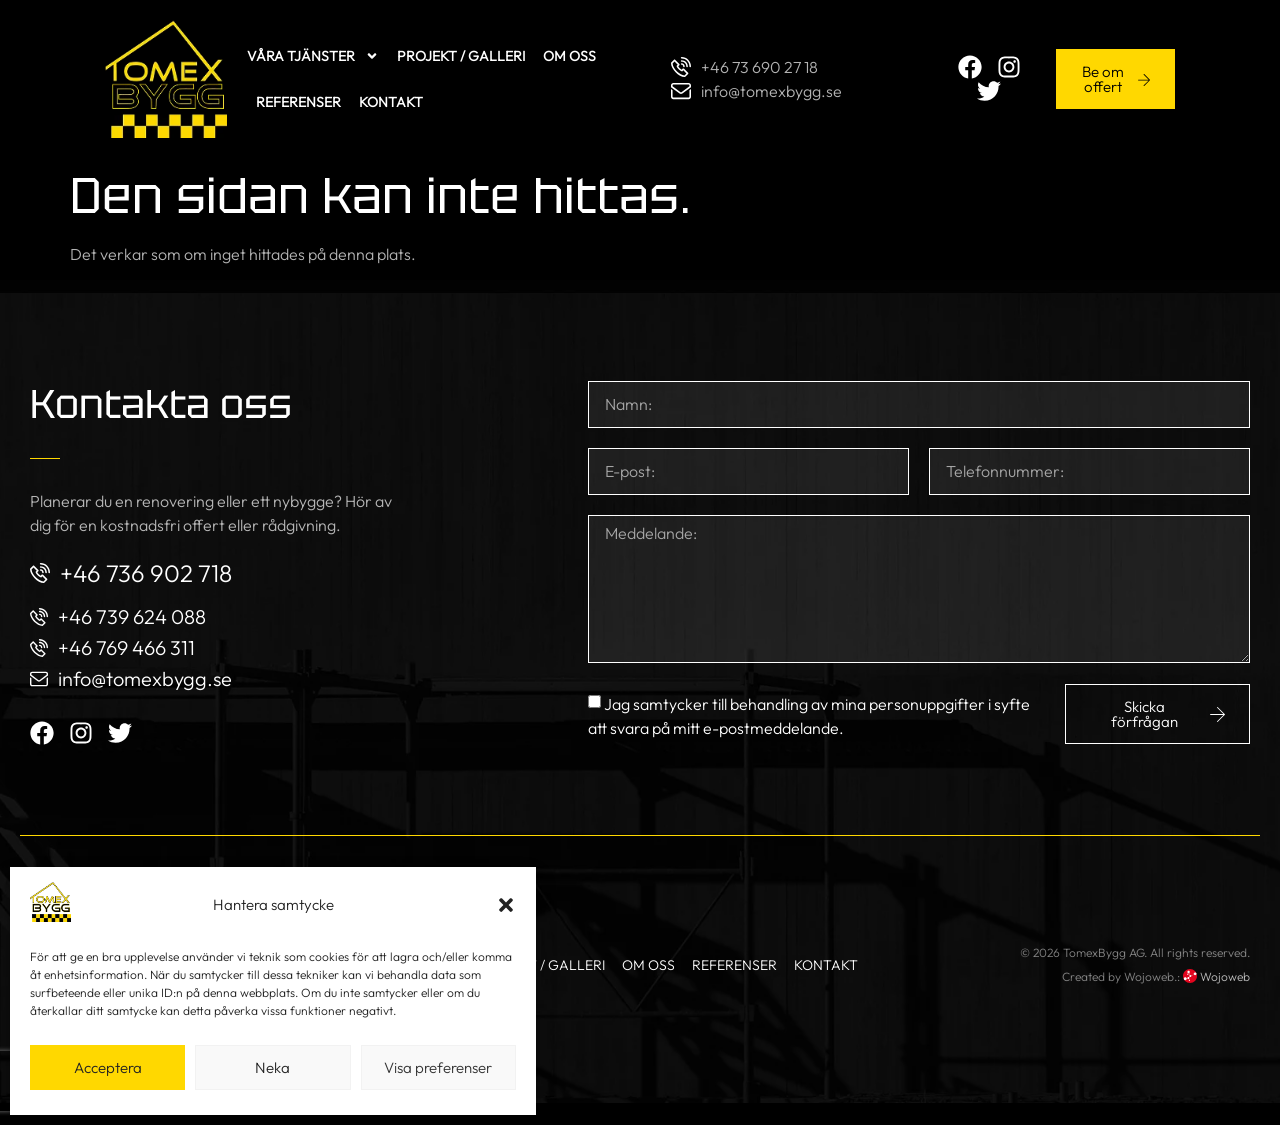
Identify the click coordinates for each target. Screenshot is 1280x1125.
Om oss (506, 67)
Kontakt (225, 113)
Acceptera (108, 1067)
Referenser (593, 67)
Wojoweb (1216, 997)
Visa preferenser (438, 1067)
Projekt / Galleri (398, 67)
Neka (272, 1067)
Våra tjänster (250, 67)
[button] (506, 905)
